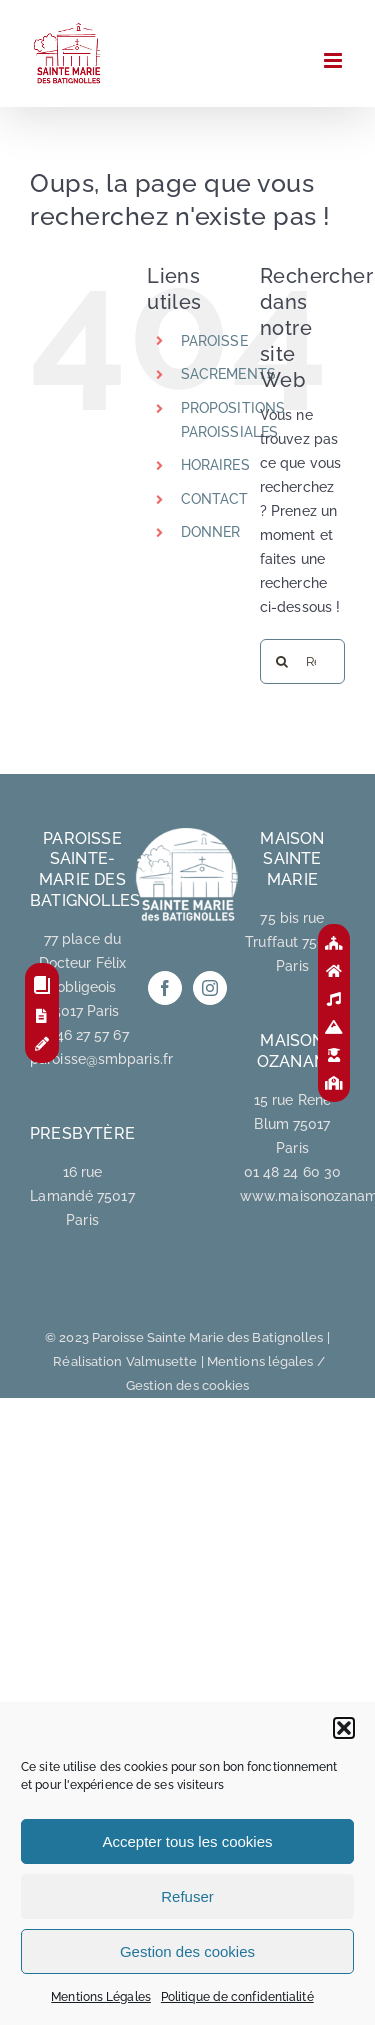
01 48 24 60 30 (292, 1172)
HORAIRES (215, 465)
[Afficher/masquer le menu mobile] (334, 60)
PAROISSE (214, 341)
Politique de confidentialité (237, 1997)
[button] (344, 1728)
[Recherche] (282, 661)
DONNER (211, 532)
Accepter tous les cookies (187, 1841)
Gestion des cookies (187, 1951)
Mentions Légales (101, 1997)
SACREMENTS (228, 374)
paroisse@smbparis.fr (101, 1059)
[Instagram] (210, 988)
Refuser (187, 1896)
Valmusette (162, 1361)
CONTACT (215, 499)
